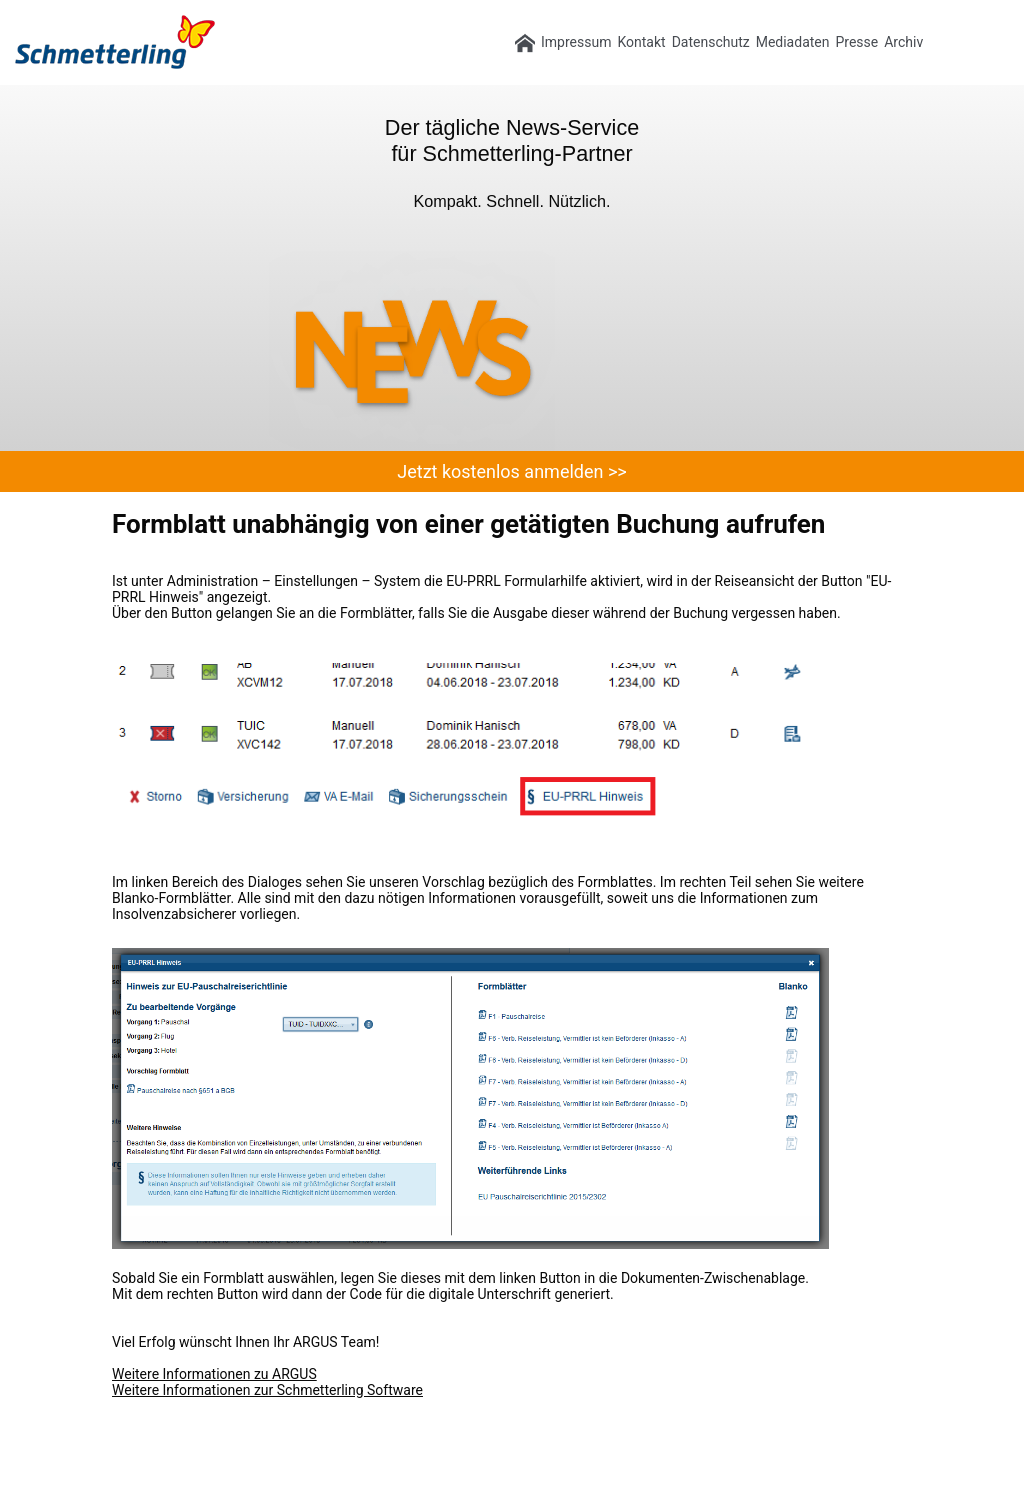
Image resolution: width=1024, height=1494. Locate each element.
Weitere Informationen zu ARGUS (214, 1374)
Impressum (576, 42)
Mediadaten (793, 42)
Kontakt (641, 42)
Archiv (903, 42)
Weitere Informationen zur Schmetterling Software (267, 1390)
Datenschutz (711, 42)
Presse (856, 42)
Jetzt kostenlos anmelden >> (511, 471)
